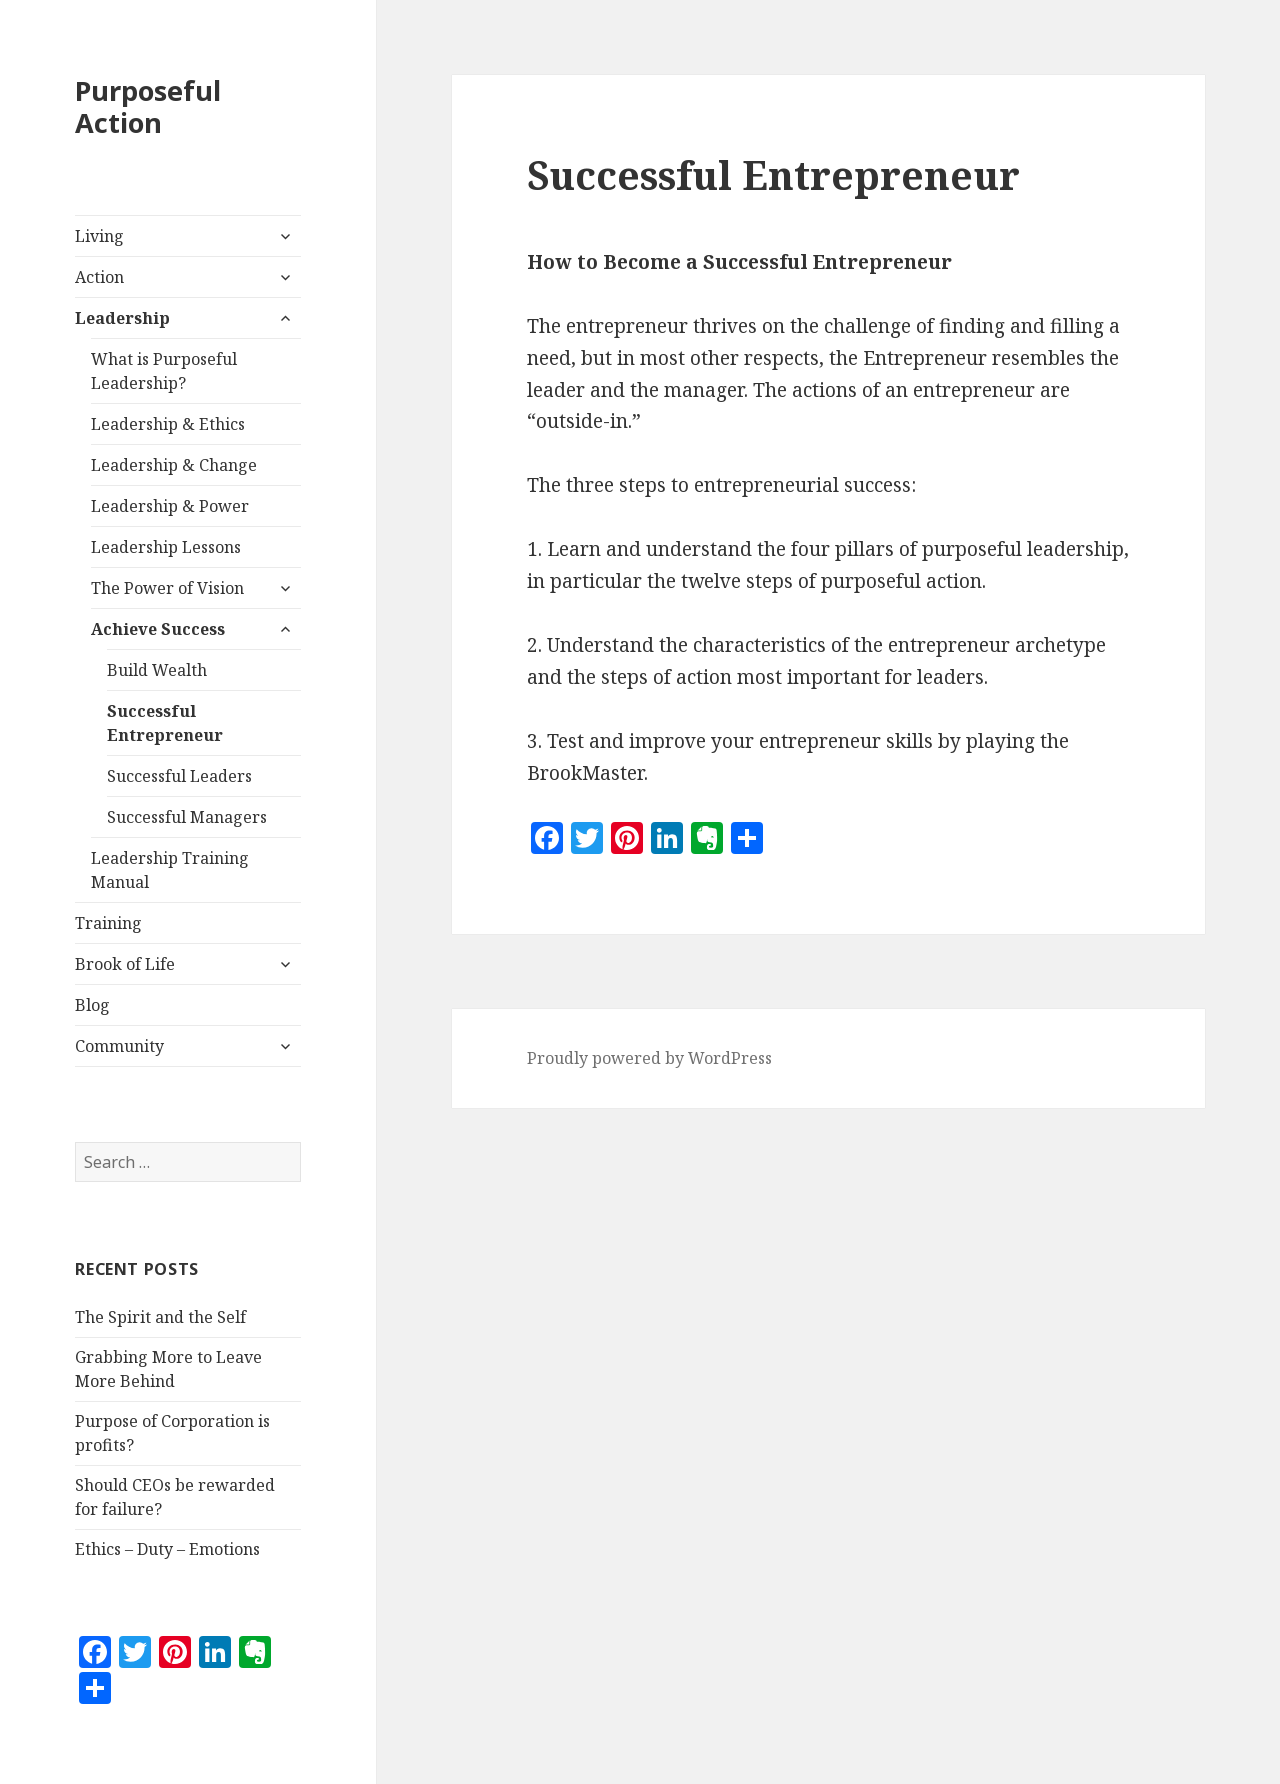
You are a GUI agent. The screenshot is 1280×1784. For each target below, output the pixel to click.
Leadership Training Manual (170, 870)
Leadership (122, 318)
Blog (92, 1005)
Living (99, 236)
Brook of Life (125, 964)
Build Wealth (157, 670)
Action (99, 277)
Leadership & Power (170, 506)
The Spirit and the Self (160, 1317)
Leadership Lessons (166, 547)
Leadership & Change (174, 465)
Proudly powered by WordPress (649, 1058)
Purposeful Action (148, 106)
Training (108, 923)
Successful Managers (187, 817)
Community (119, 1046)
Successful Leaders (179, 776)
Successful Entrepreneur (165, 723)
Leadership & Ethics (168, 424)
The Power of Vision (167, 588)
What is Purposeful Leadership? (164, 371)
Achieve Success (158, 629)
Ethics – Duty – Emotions (167, 1549)
